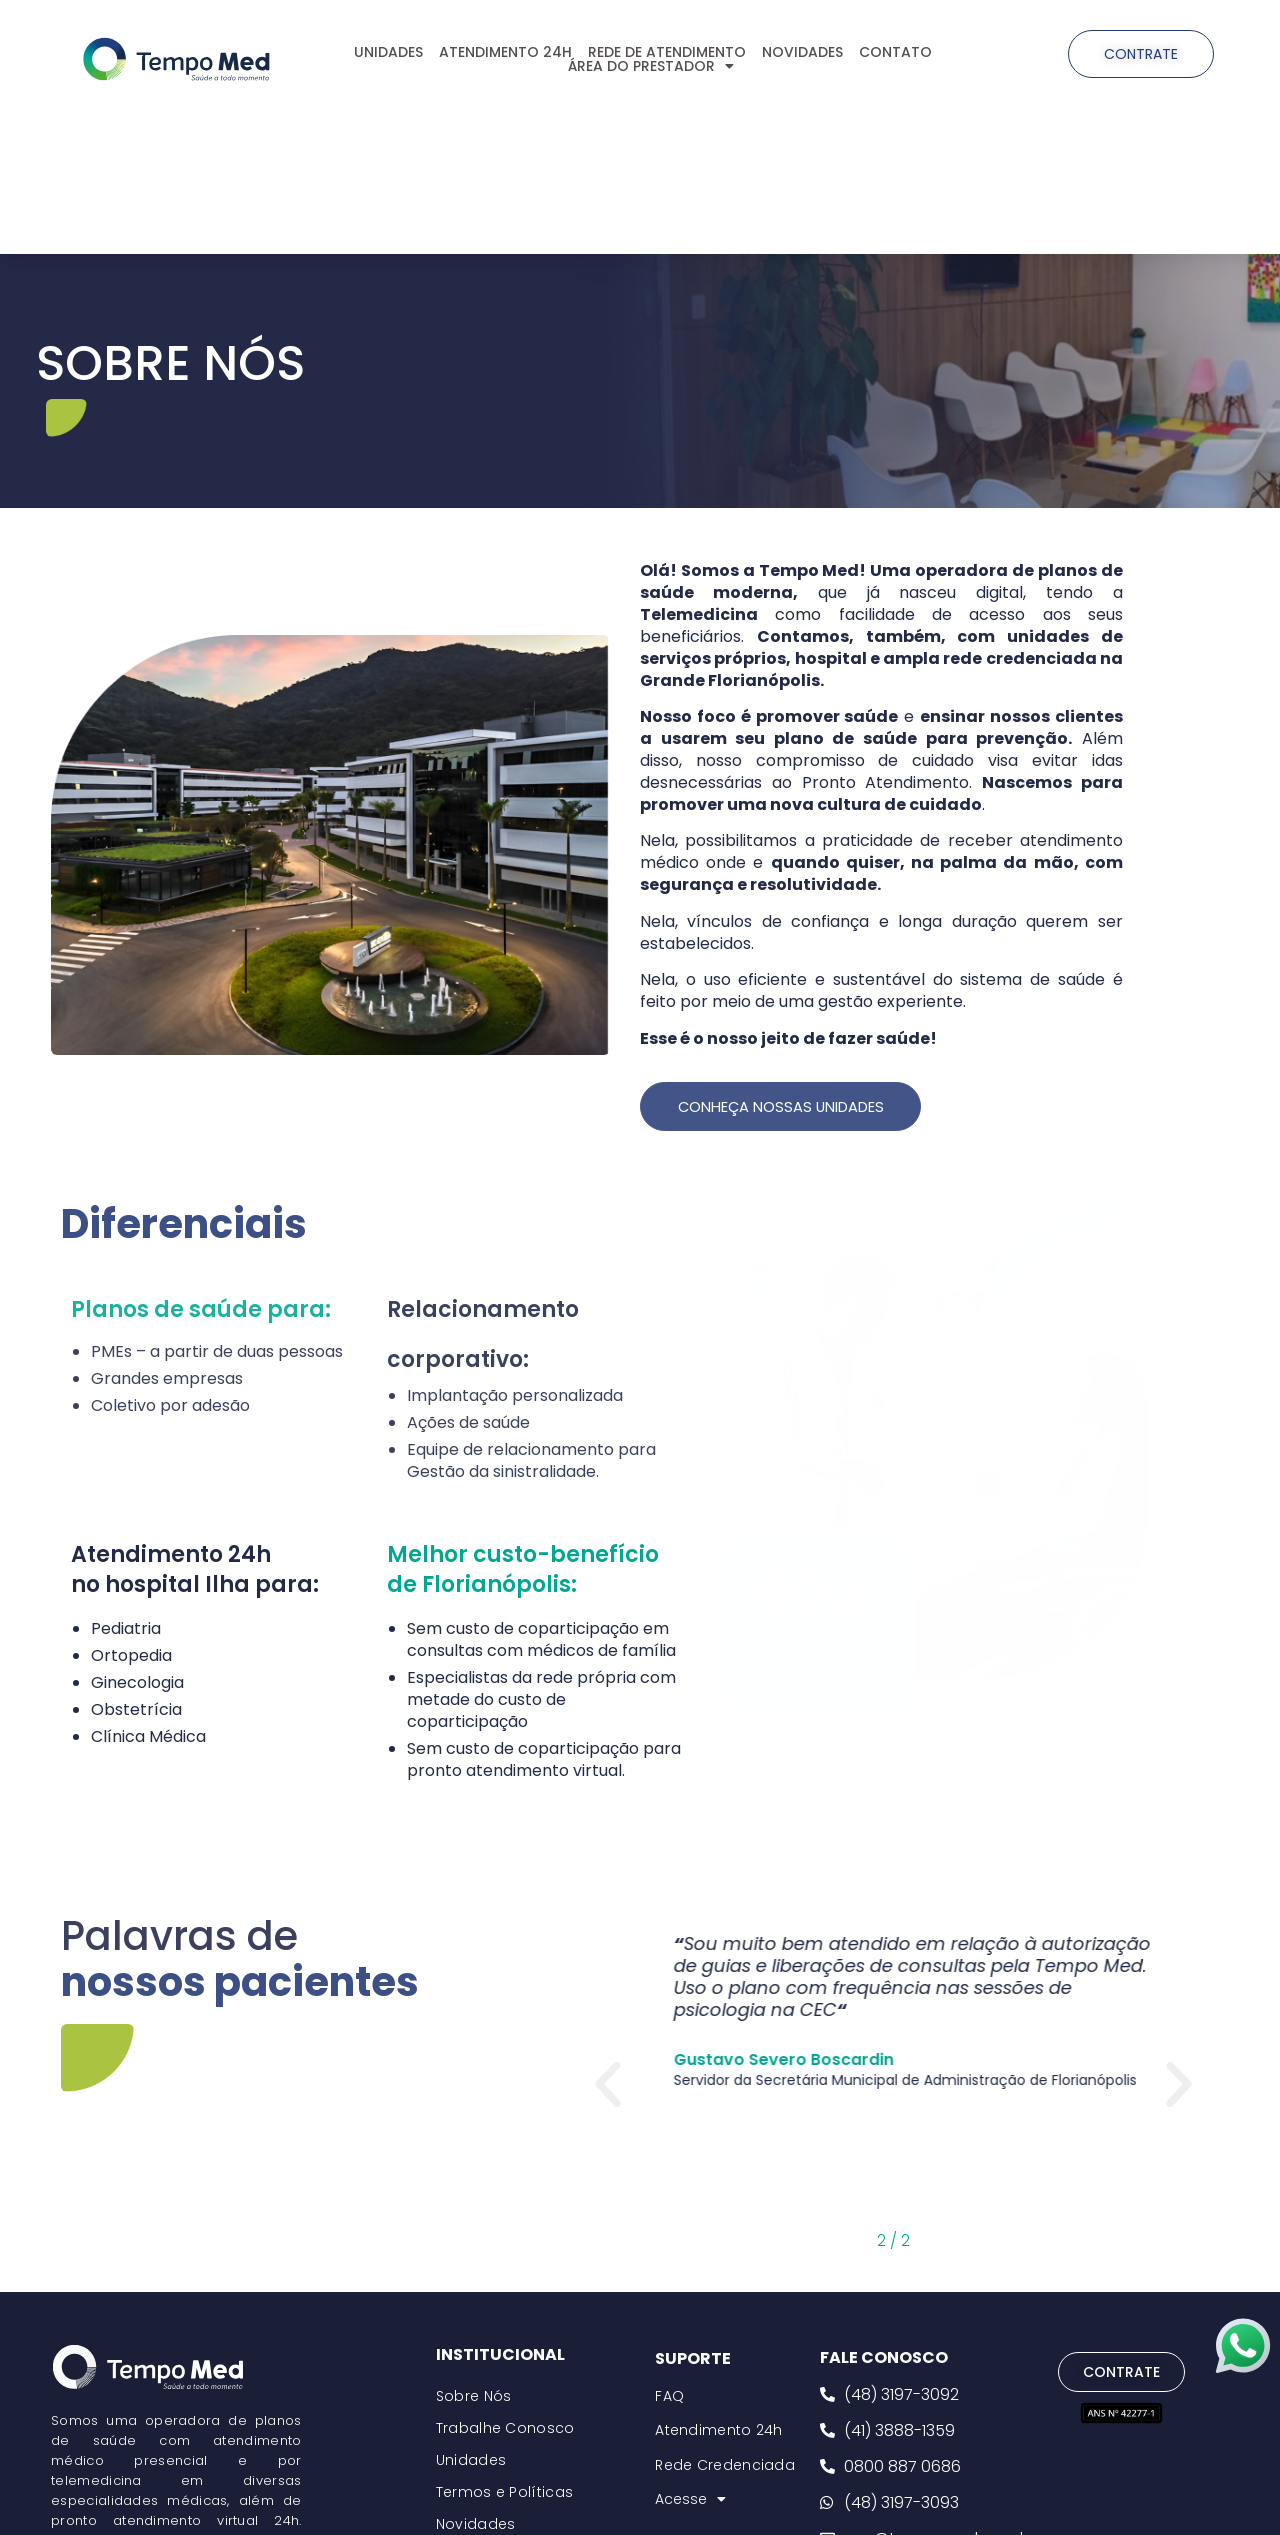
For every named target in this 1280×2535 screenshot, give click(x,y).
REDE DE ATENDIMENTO (667, 52)
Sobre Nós (474, 2397)
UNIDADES (388, 52)
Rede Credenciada (725, 2466)
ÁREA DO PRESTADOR (651, 66)
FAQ (669, 2397)
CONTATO (895, 52)
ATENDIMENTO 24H (505, 52)
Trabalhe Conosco (505, 2429)
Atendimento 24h (719, 2432)
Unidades (471, 2461)
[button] (608, 2086)
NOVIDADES (802, 52)
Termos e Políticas (504, 2493)
